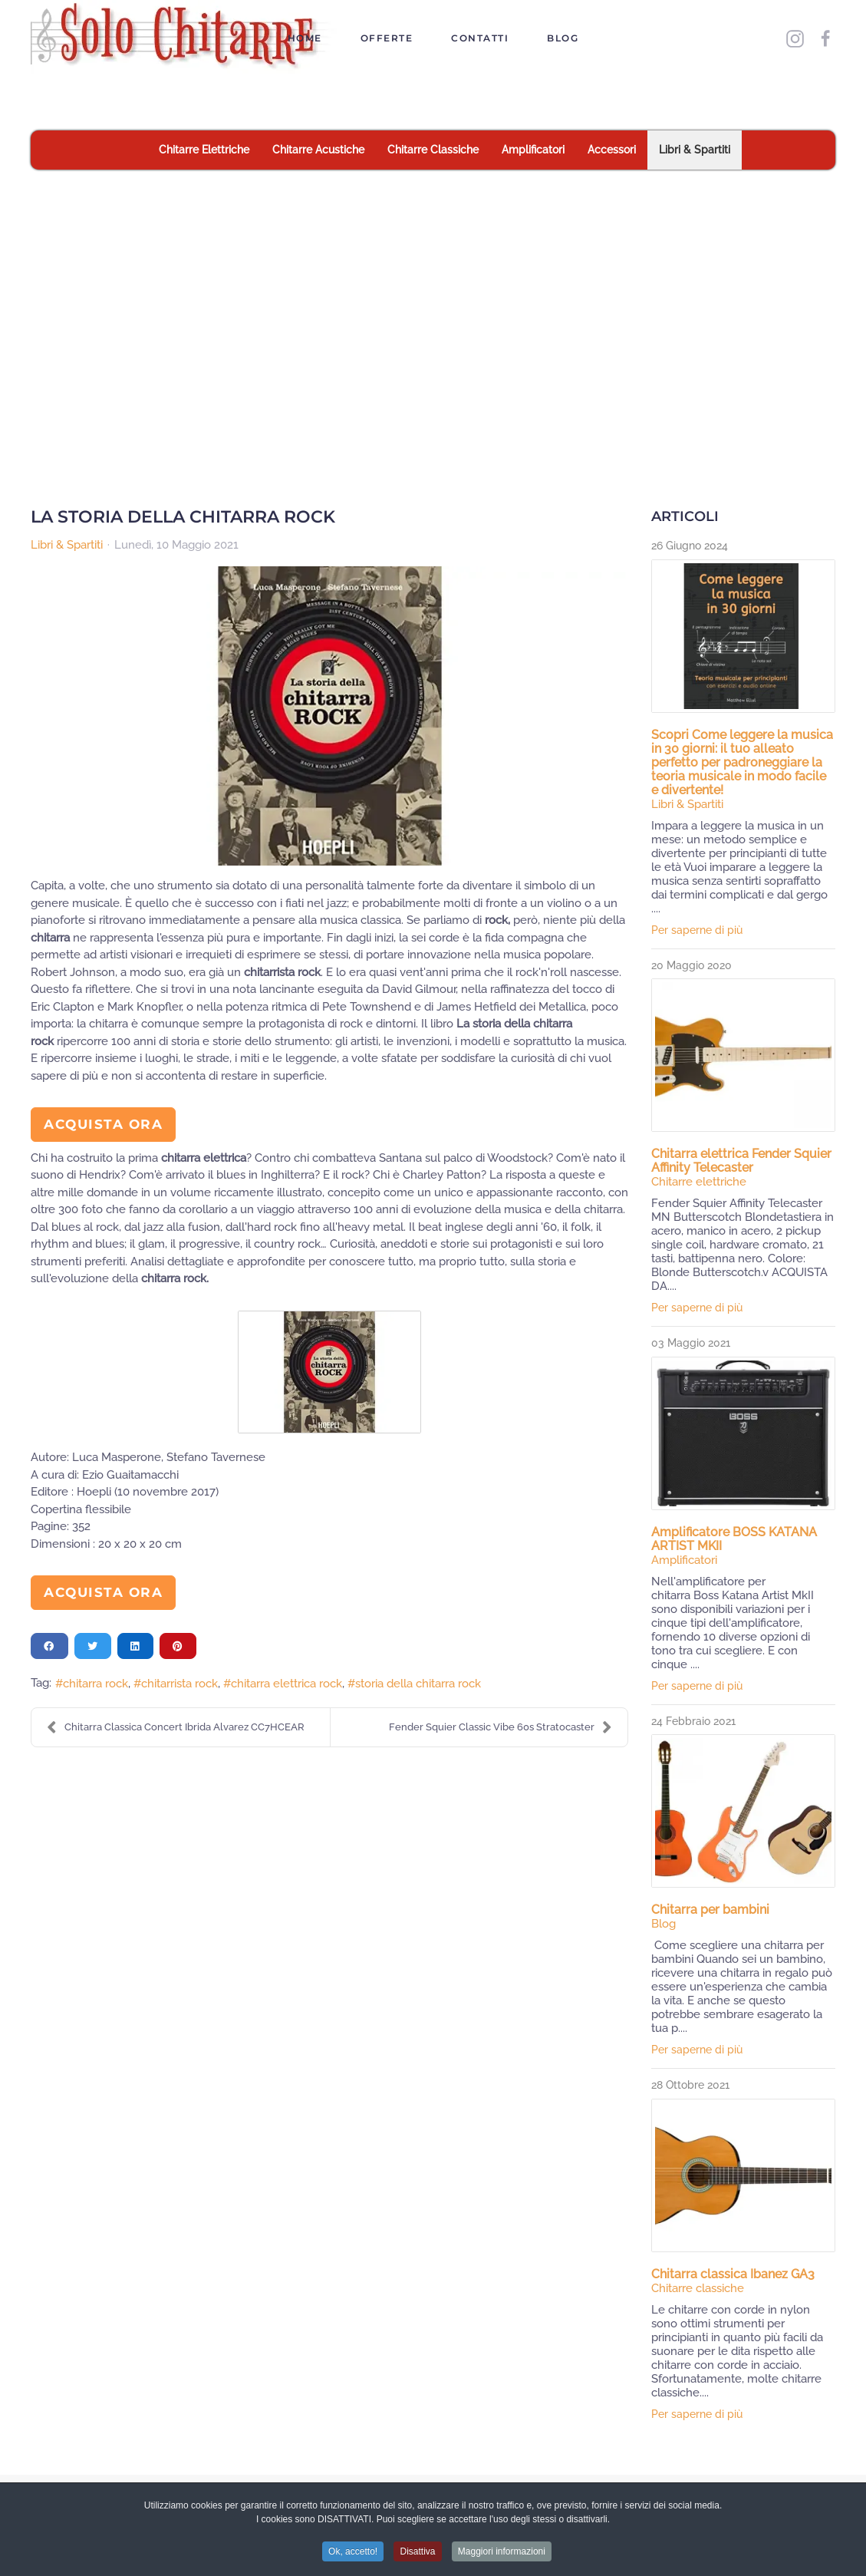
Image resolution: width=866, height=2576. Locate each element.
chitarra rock (95, 1683)
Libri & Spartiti (67, 545)
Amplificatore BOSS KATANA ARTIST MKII (734, 1539)
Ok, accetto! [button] (352, 2554)
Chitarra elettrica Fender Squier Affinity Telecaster (741, 1160)
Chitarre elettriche (698, 1182)
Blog (562, 38)
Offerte (387, 38)
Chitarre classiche (697, 2288)
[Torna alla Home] (187, 38)
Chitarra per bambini (710, 1909)
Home (305, 38)
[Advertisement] (433, 284)
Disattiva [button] (417, 2554)
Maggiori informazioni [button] (501, 2554)
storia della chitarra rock (418, 1683)
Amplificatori (684, 1560)
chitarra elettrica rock (286, 1683)
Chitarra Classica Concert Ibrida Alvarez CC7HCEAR (176, 1727)
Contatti (480, 38)
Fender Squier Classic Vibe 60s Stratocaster (500, 1727)
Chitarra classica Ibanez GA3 (733, 2274)
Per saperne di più (697, 930)
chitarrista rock (179, 1683)
